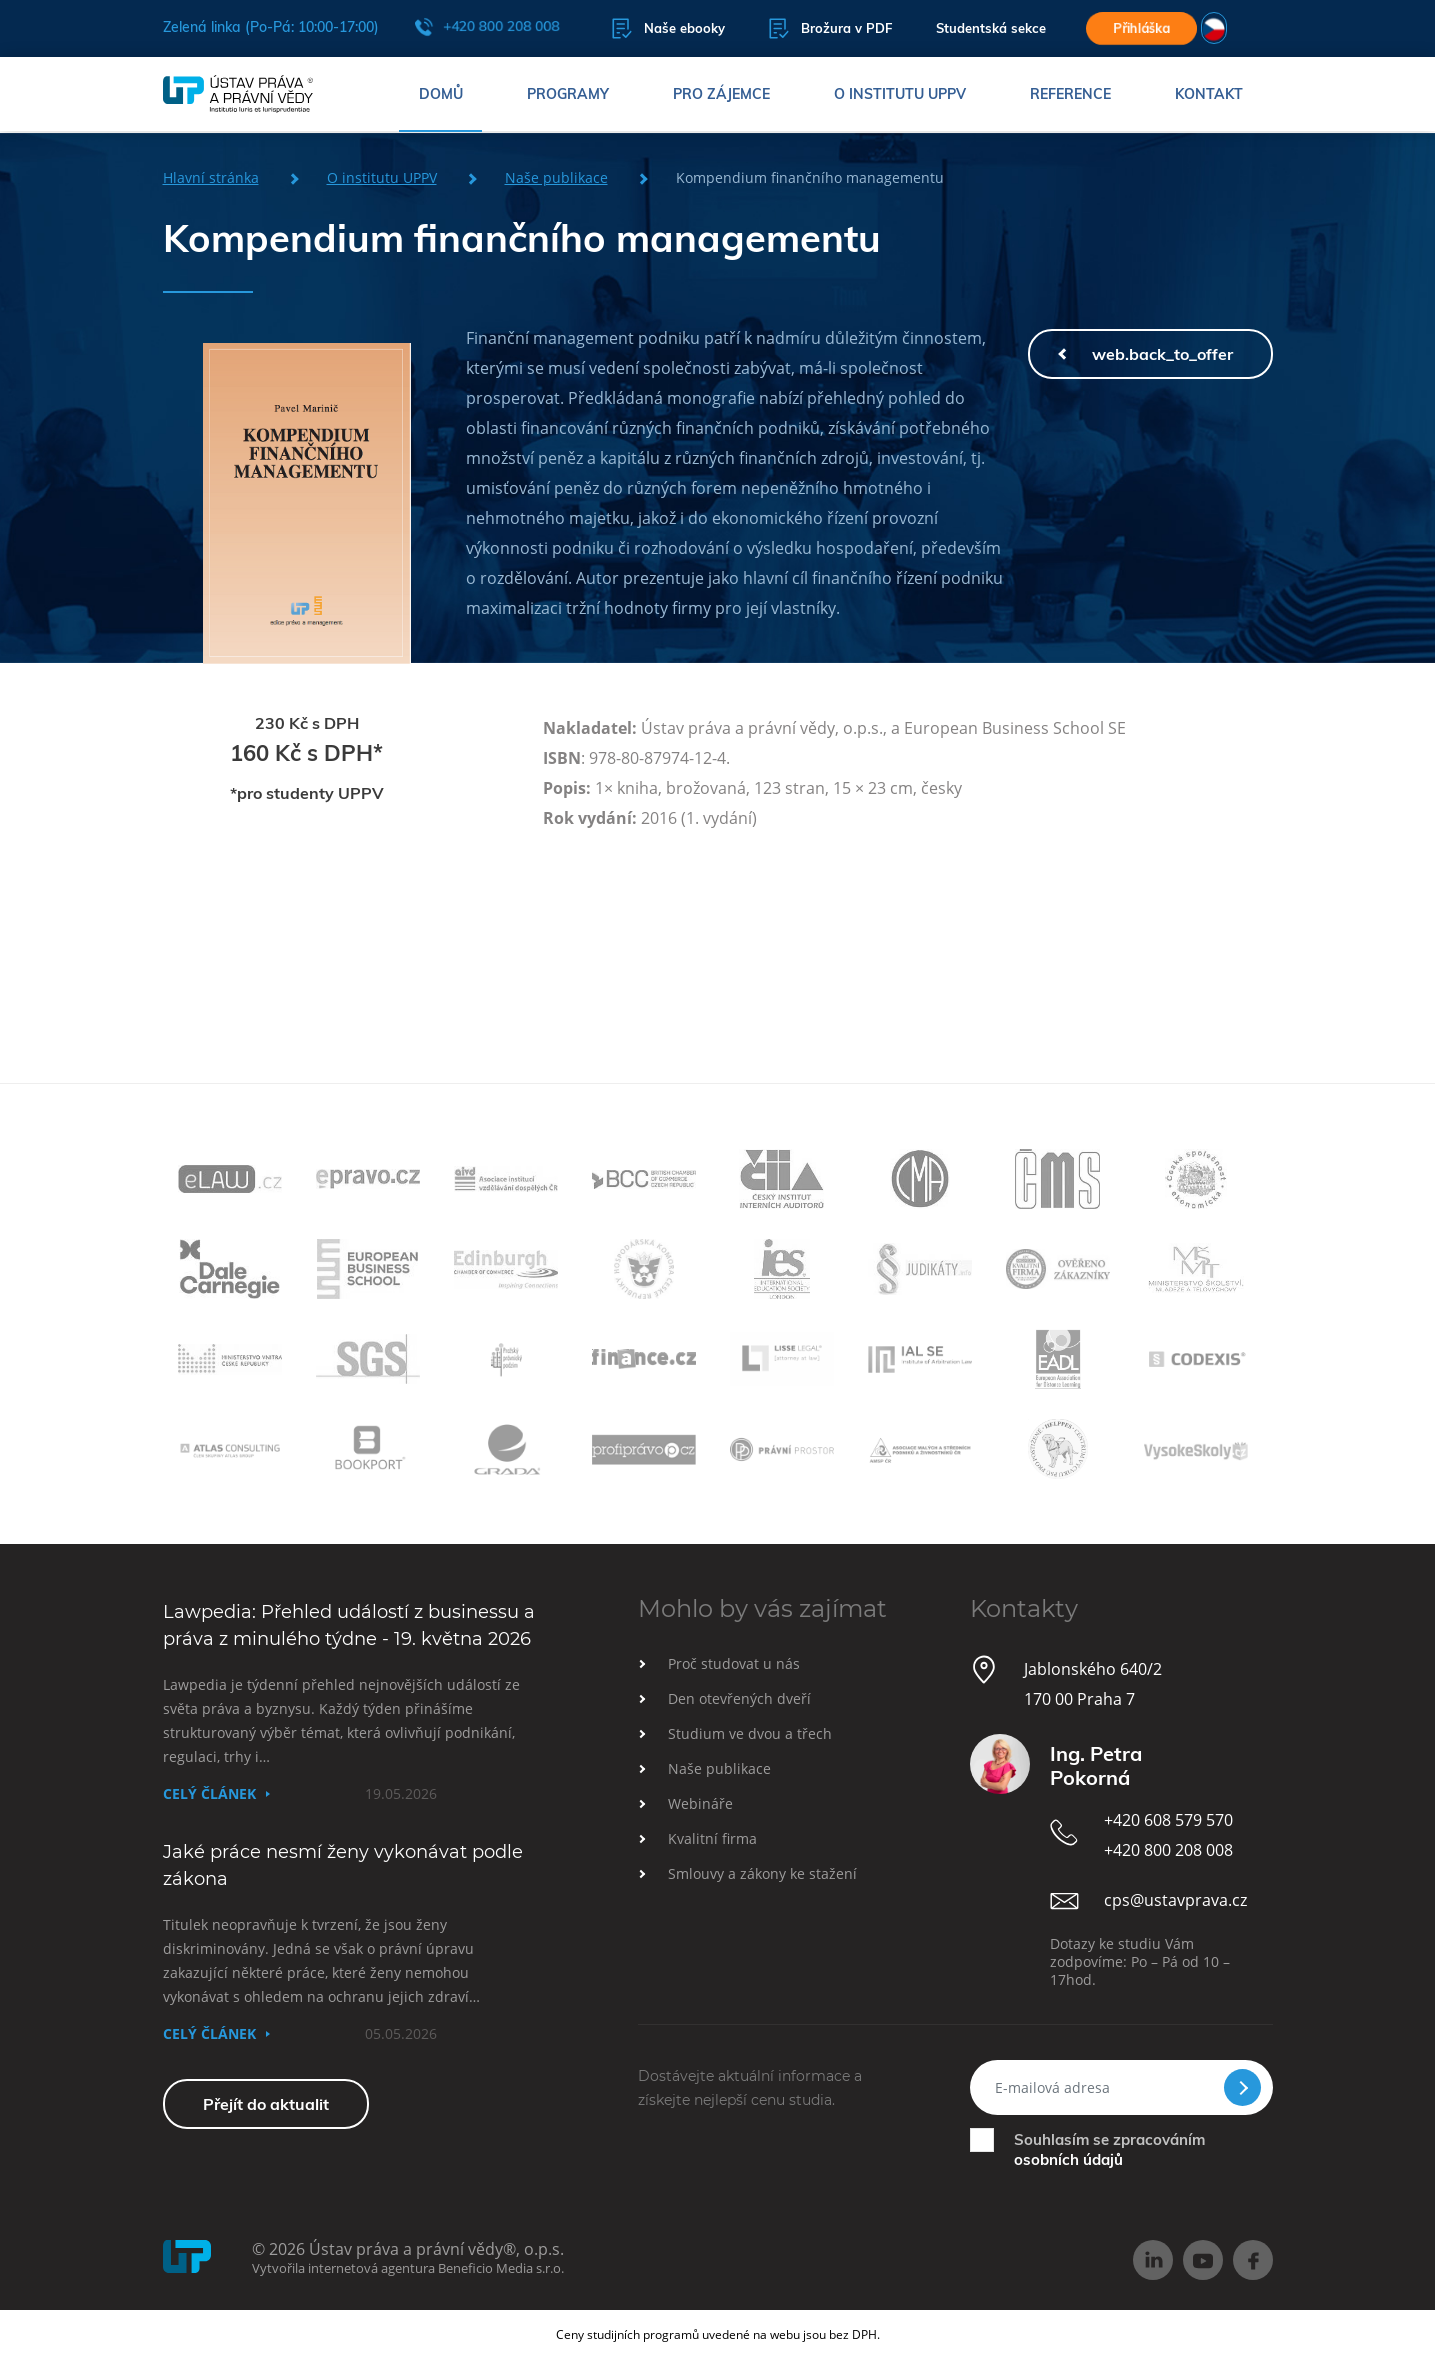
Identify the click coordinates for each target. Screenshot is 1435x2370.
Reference (1070, 95)
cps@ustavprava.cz (1175, 1900)
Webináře (700, 1803)
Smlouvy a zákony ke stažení (762, 1873)
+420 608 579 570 (1168, 1820)
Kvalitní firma (712, 1838)
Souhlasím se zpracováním (1109, 2149)
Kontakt (1209, 95)
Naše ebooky (663, 28)
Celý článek (209, 1793)
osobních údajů (1068, 2159)
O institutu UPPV (900, 95)
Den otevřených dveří (739, 1698)
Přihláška (1141, 28)
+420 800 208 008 (487, 27)
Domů (441, 95)
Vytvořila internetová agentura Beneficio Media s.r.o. (408, 2268)
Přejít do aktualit (266, 2104)
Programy (568, 95)
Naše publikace (556, 177)
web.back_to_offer (1162, 354)
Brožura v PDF (825, 28)
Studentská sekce (986, 29)
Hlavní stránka (211, 177)
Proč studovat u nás (734, 1663)
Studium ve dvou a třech (750, 1733)
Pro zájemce (721, 95)
